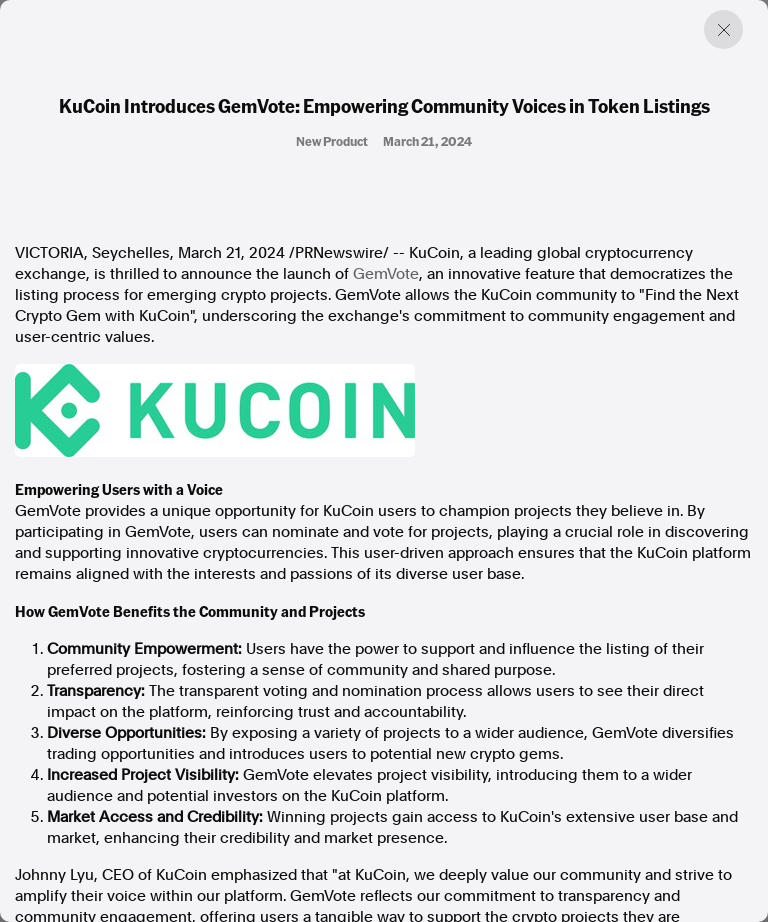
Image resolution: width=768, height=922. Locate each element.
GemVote (386, 274)
